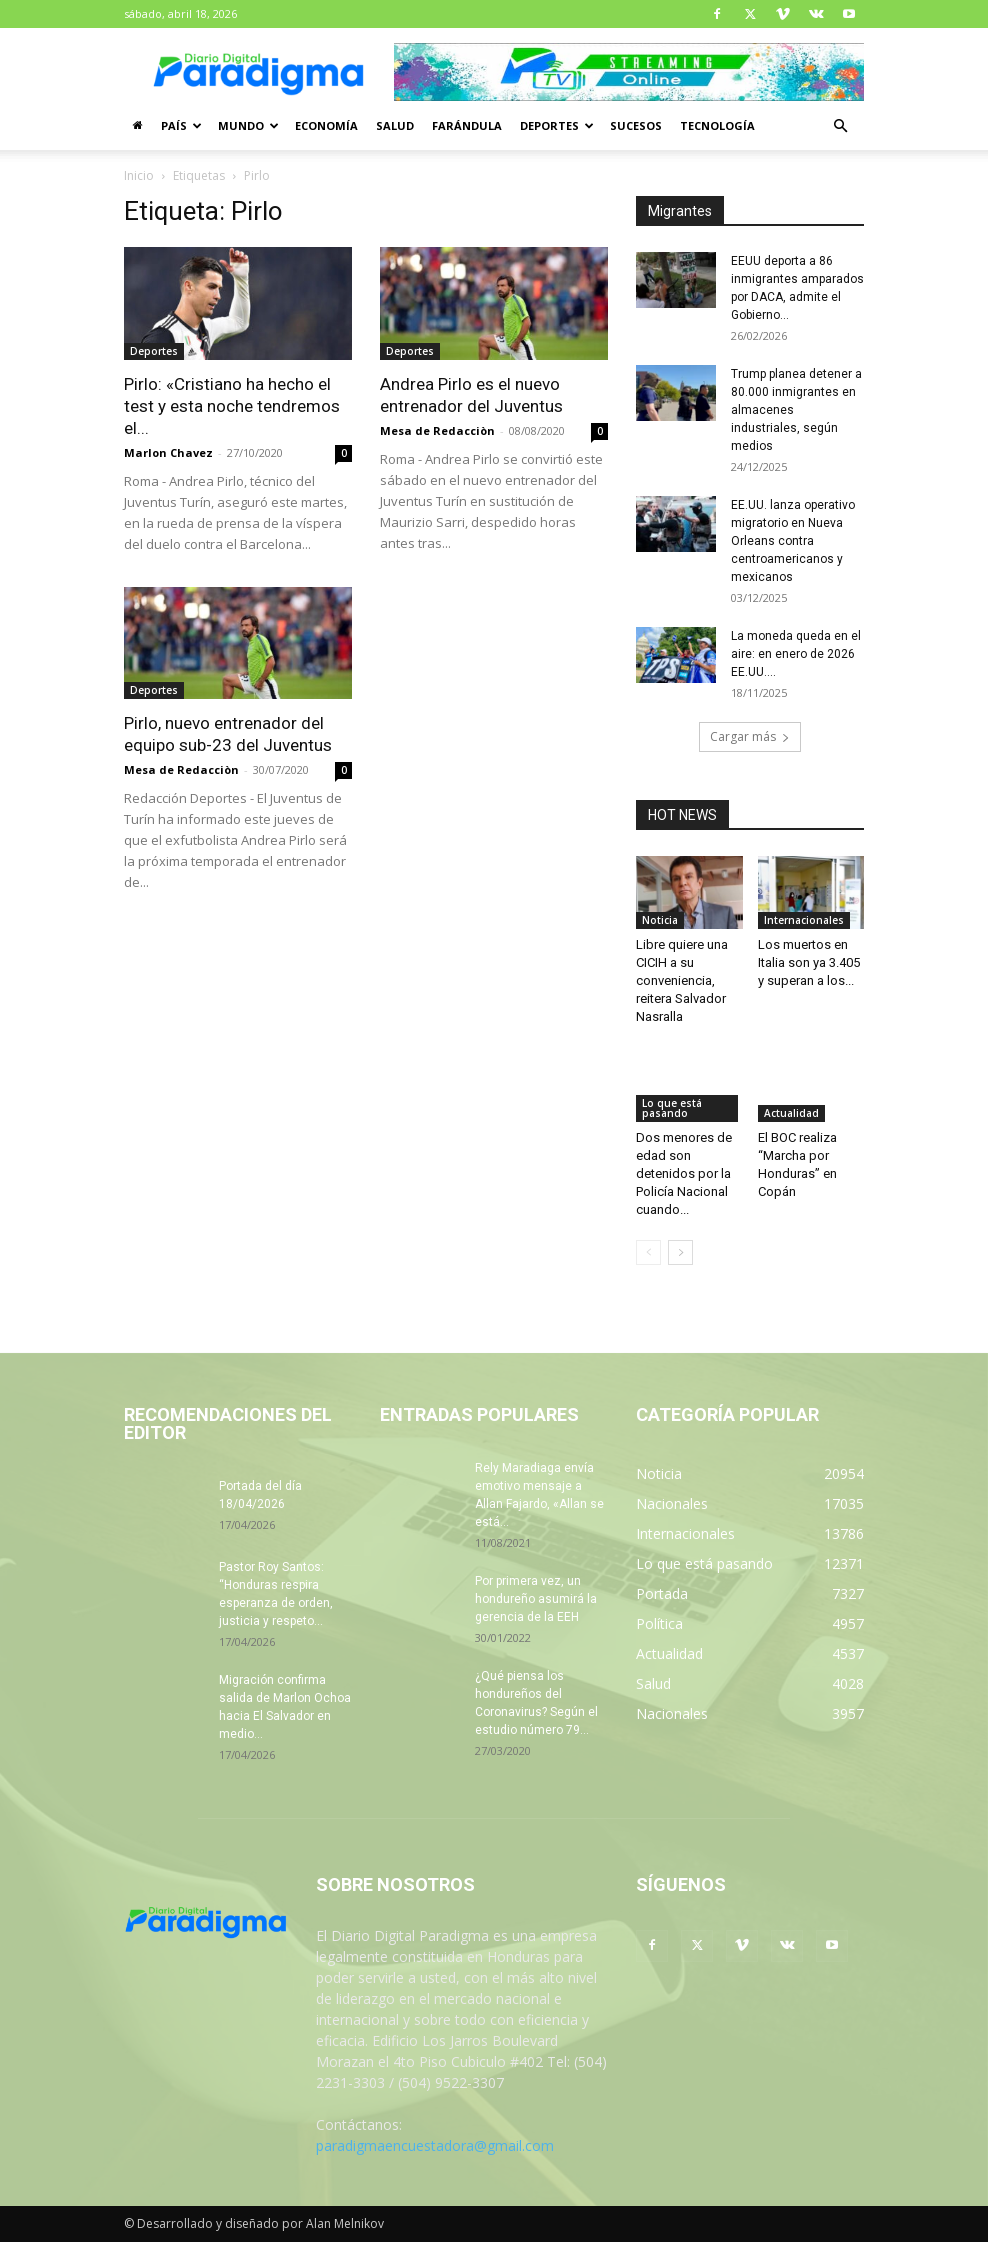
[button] (840, 126)
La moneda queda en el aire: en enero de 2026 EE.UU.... (796, 654)
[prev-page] (648, 1252)
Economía (326, 125)
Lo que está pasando (672, 1108)
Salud (395, 125)
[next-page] (680, 1252)
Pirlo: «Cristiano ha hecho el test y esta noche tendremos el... (232, 406)
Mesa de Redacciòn (437, 430)
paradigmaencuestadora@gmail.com (435, 2145)
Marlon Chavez (168, 452)
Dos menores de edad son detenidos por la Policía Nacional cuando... (684, 1173)
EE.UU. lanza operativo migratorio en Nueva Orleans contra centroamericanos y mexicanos (793, 541)
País (181, 125)
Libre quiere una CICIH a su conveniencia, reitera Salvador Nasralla (682, 980)
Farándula (467, 125)
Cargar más (750, 736)
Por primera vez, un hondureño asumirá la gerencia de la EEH (536, 1599)
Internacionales (804, 920)
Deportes (557, 125)
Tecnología (717, 125)
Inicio (139, 175)
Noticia (660, 920)
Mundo (248, 125)
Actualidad (791, 1113)
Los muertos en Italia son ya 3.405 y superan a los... (809, 962)
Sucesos (636, 125)
